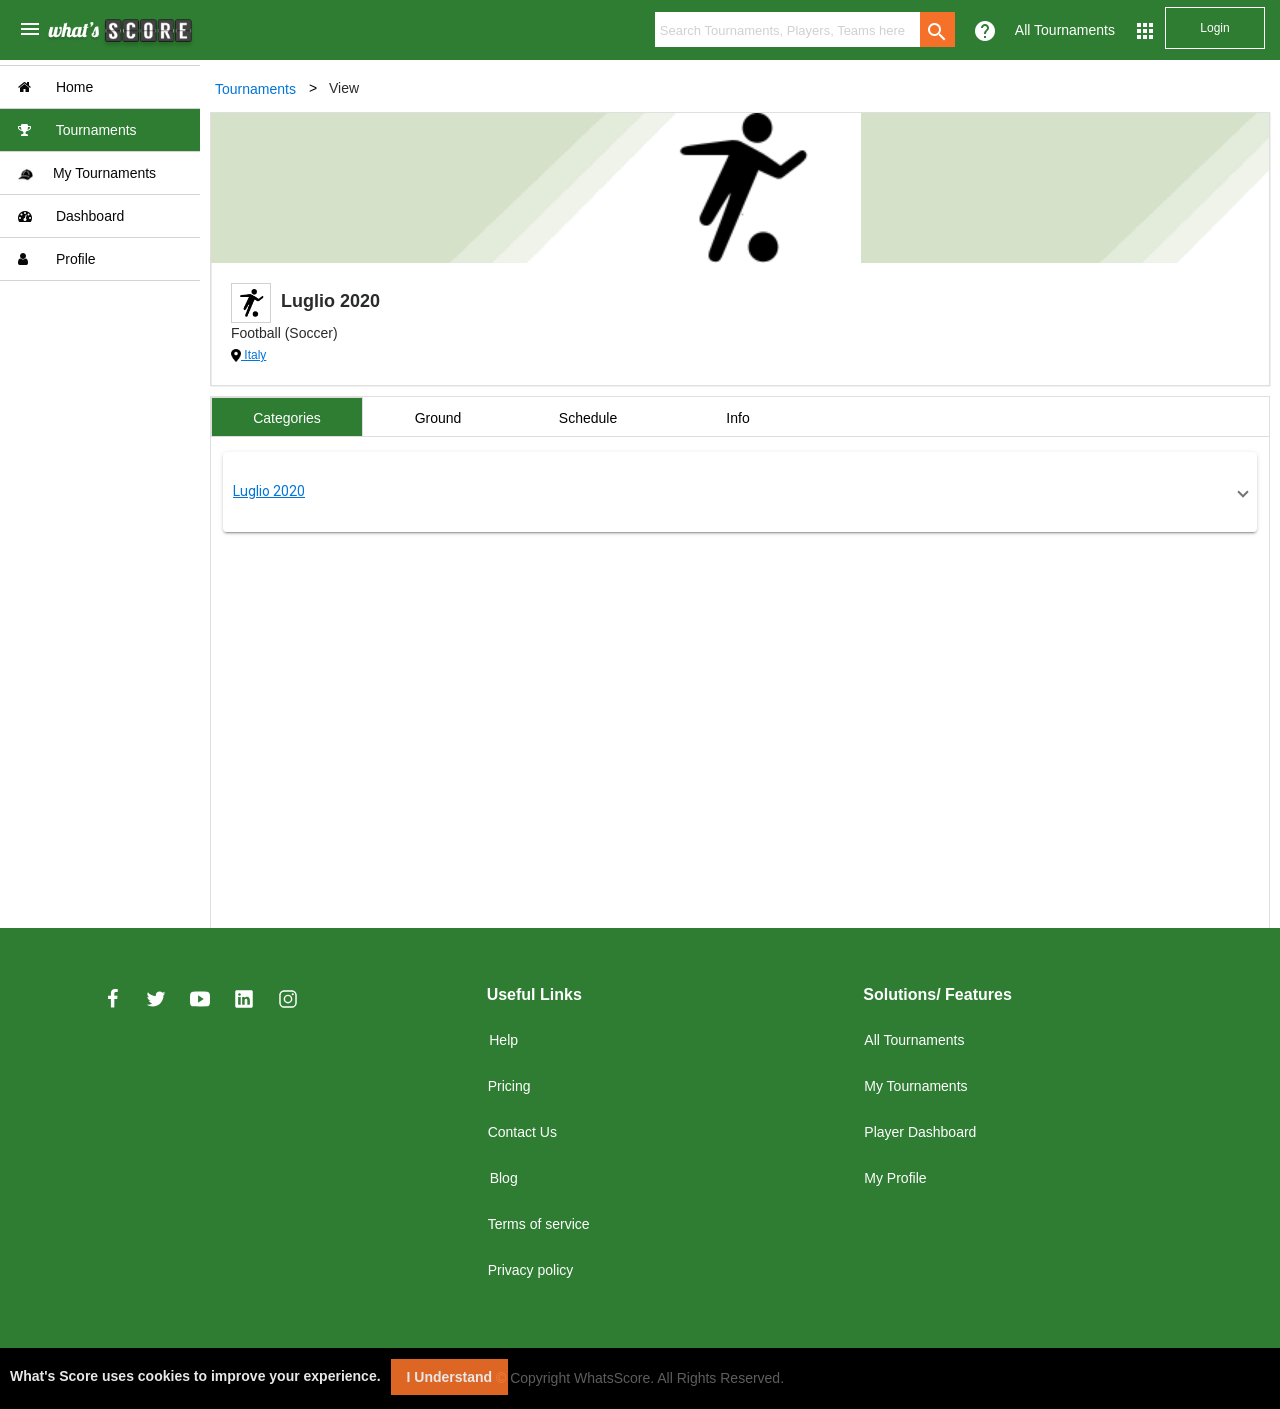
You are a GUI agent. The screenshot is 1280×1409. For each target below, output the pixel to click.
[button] (740, 492)
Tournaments (77, 130)
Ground (438, 418)
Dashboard (71, 216)
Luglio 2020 (269, 491)
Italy (253, 355)
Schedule (588, 418)
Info (737, 418)
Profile (57, 259)
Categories (287, 418)
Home (55, 87)
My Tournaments (87, 173)
